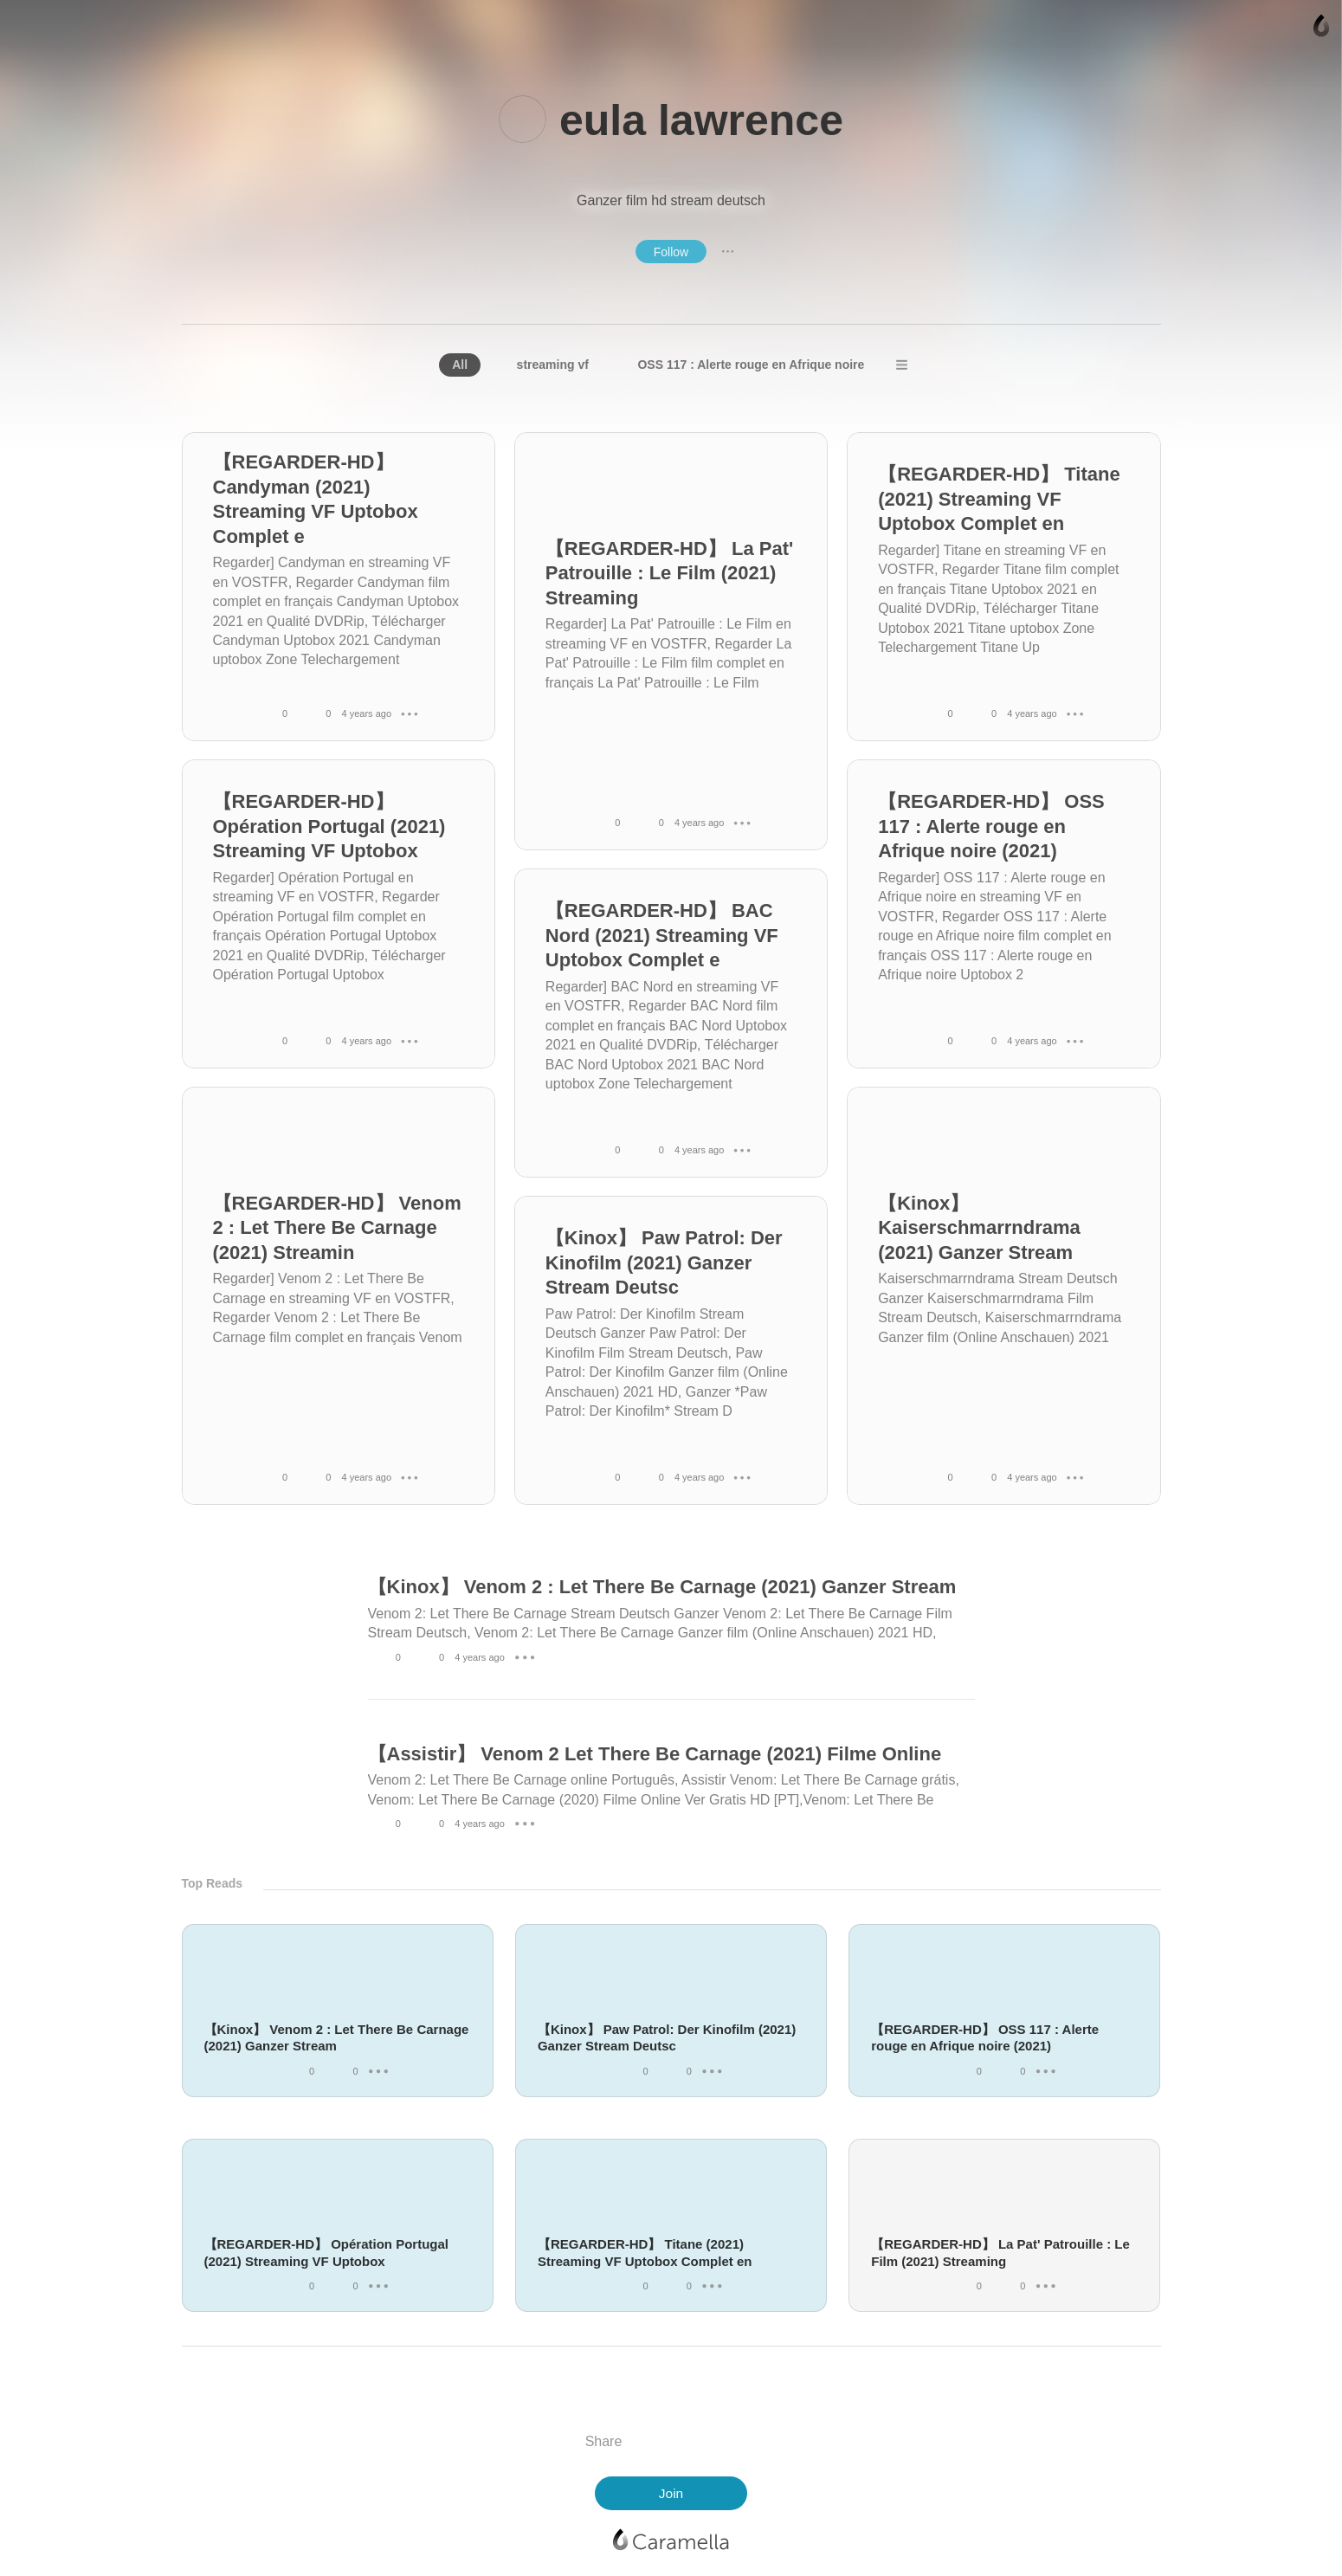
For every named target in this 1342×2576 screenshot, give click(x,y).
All (460, 364)
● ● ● (728, 251)
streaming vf (553, 364)
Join (671, 2493)
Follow (671, 252)
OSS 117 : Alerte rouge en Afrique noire (750, 364)
